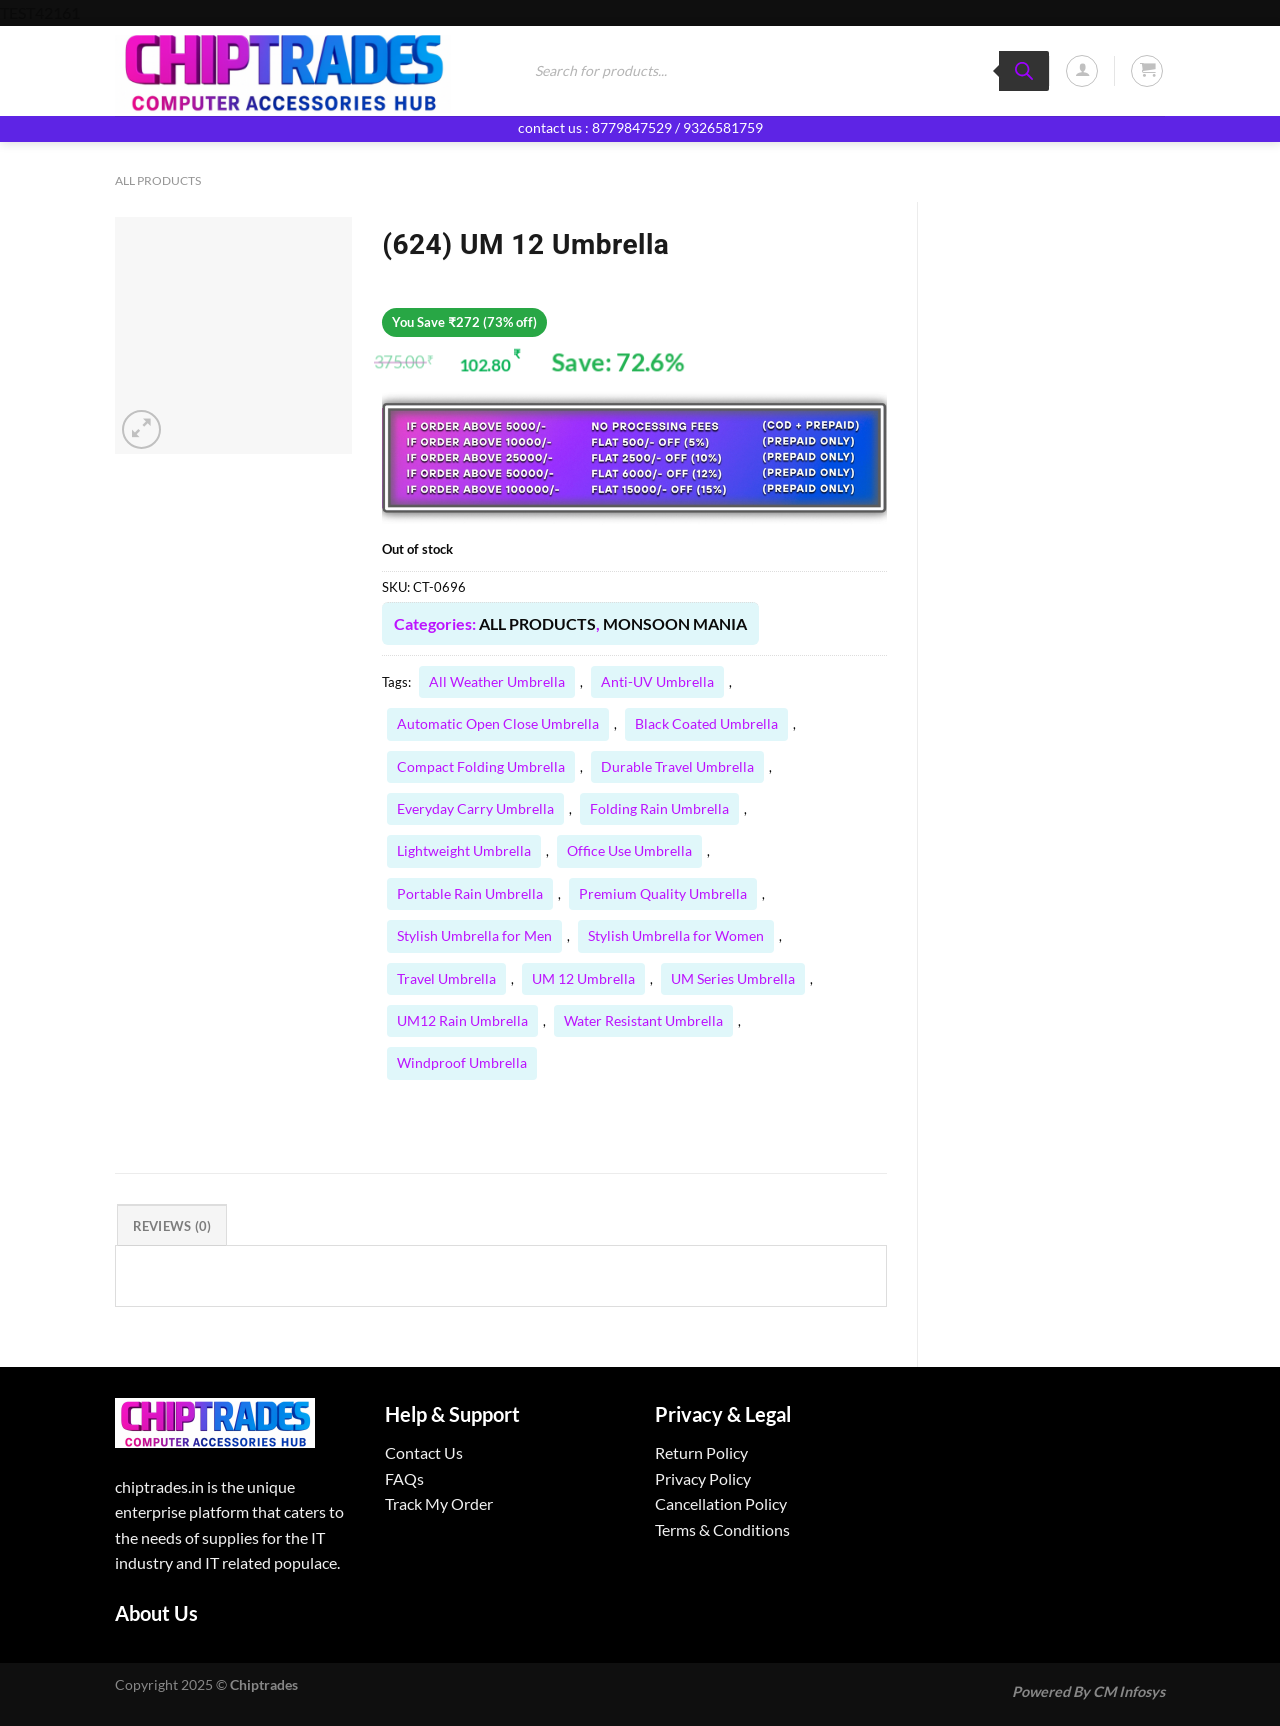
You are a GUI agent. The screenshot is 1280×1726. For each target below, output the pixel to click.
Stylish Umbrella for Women (676, 935)
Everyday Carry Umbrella (475, 808)
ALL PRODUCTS (158, 180)
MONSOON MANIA (675, 623)
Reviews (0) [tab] (172, 1226)
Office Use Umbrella (629, 850)
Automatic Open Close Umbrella (498, 723)
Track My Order (439, 1503)
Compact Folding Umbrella (481, 766)
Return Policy (701, 1452)
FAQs (404, 1478)
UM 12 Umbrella (583, 978)
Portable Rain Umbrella (470, 893)
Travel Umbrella (446, 978)
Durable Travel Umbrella (677, 766)
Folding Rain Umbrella (659, 808)
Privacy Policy (703, 1478)
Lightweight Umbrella (464, 850)
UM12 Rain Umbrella (462, 1020)
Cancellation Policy (721, 1503)
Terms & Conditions (722, 1529)
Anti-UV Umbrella (657, 681)
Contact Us (424, 1452)
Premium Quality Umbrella (663, 893)
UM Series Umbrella (733, 978)
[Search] (1024, 71)
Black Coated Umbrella (706, 723)
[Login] (1082, 71)
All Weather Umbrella (497, 681)
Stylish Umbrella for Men (474, 935)
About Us (156, 1613)
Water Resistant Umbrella (643, 1020)
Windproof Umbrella (462, 1062)
